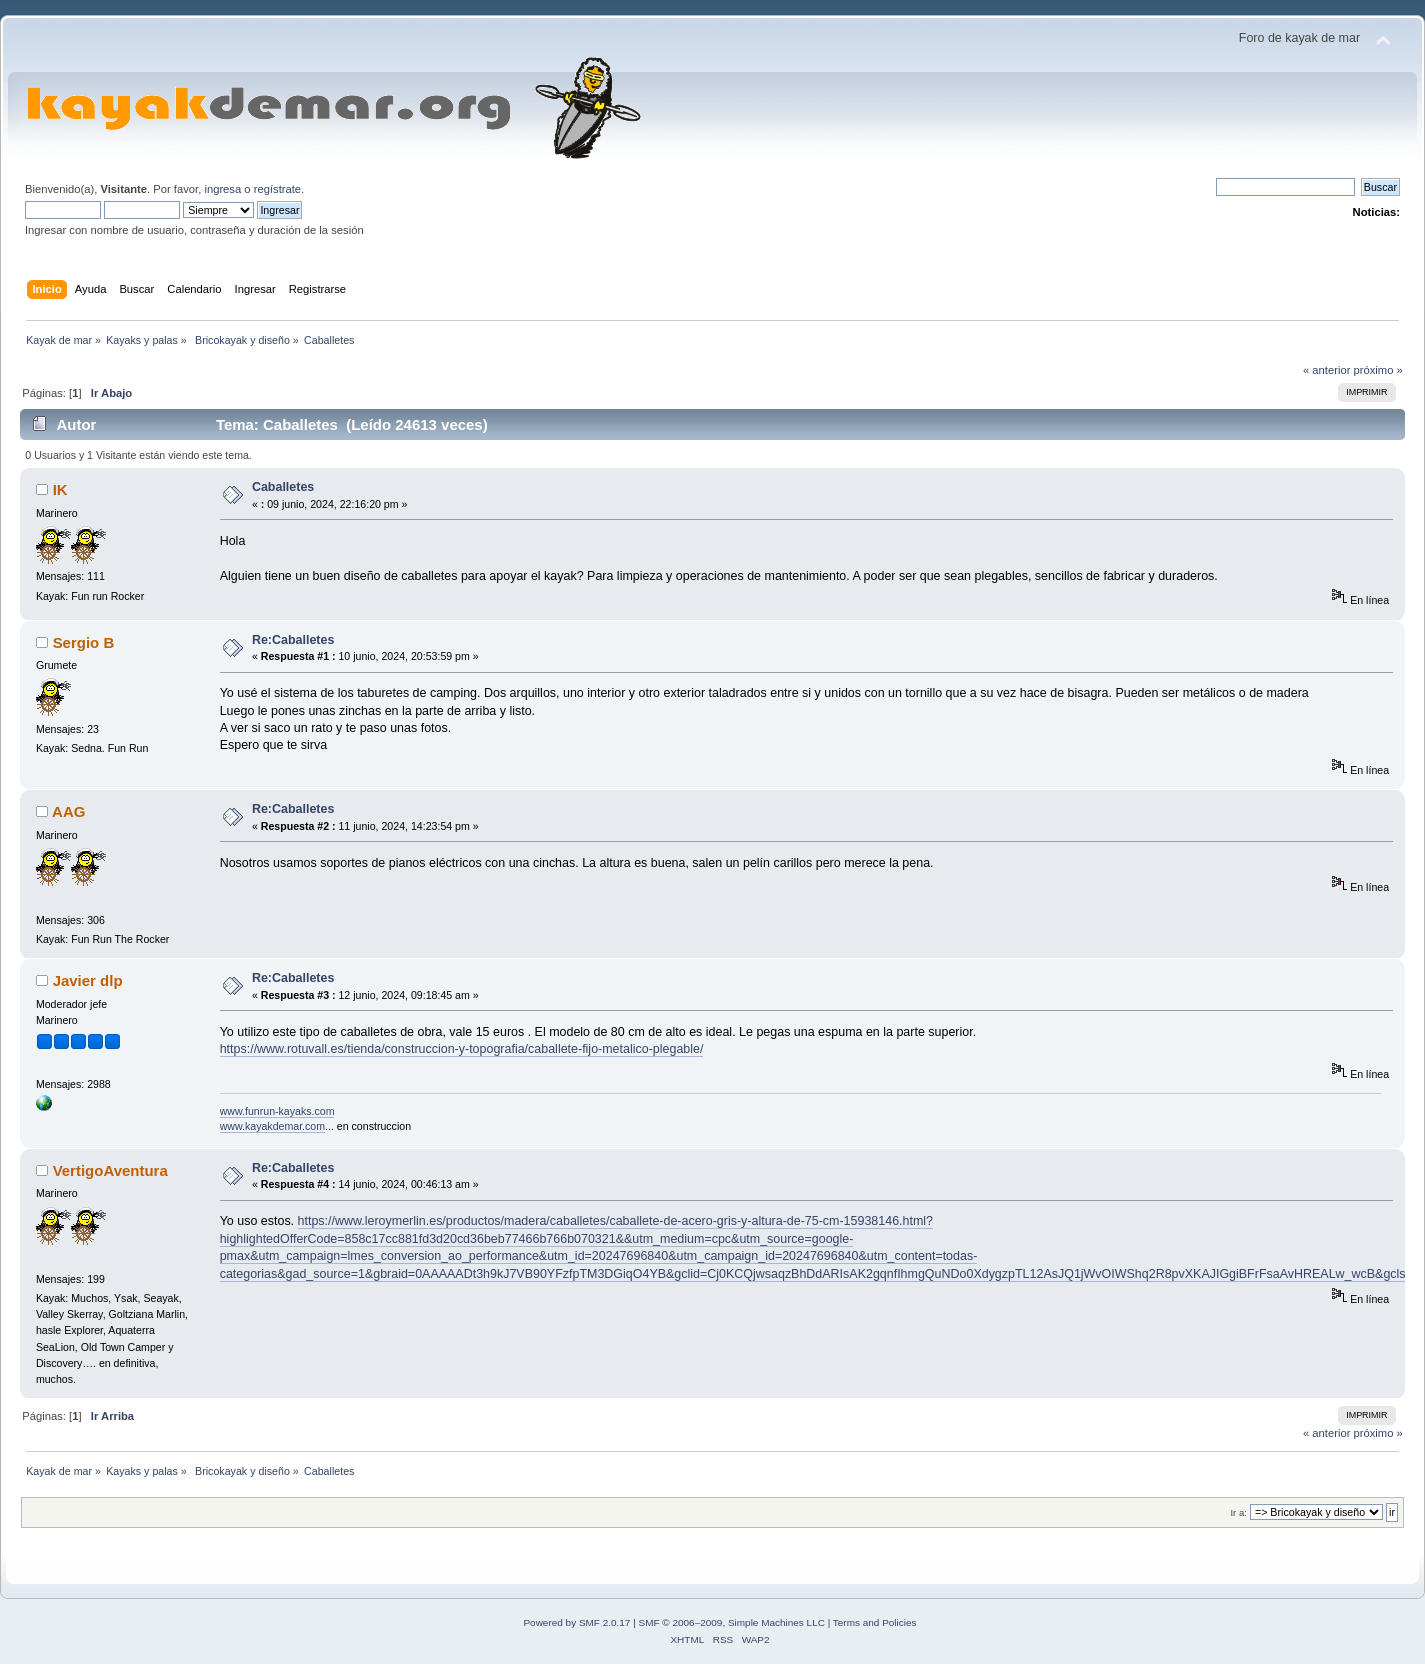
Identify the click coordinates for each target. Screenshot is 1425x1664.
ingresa (222, 189)
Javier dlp (88, 980)
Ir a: (1238, 1512)
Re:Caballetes (293, 640)
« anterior (1326, 370)
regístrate (277, 189)
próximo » (1378, 370)
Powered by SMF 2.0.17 (576, 1622)
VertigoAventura (110, 1170)
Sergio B (84, 642)
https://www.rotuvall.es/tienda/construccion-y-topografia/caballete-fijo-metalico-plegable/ (462, 1049)
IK (60, 489)
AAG (68, 811)
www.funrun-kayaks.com (277, 1111)
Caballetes (283, 487)
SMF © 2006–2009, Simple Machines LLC (732, 1622)
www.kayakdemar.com (272, 1126)
